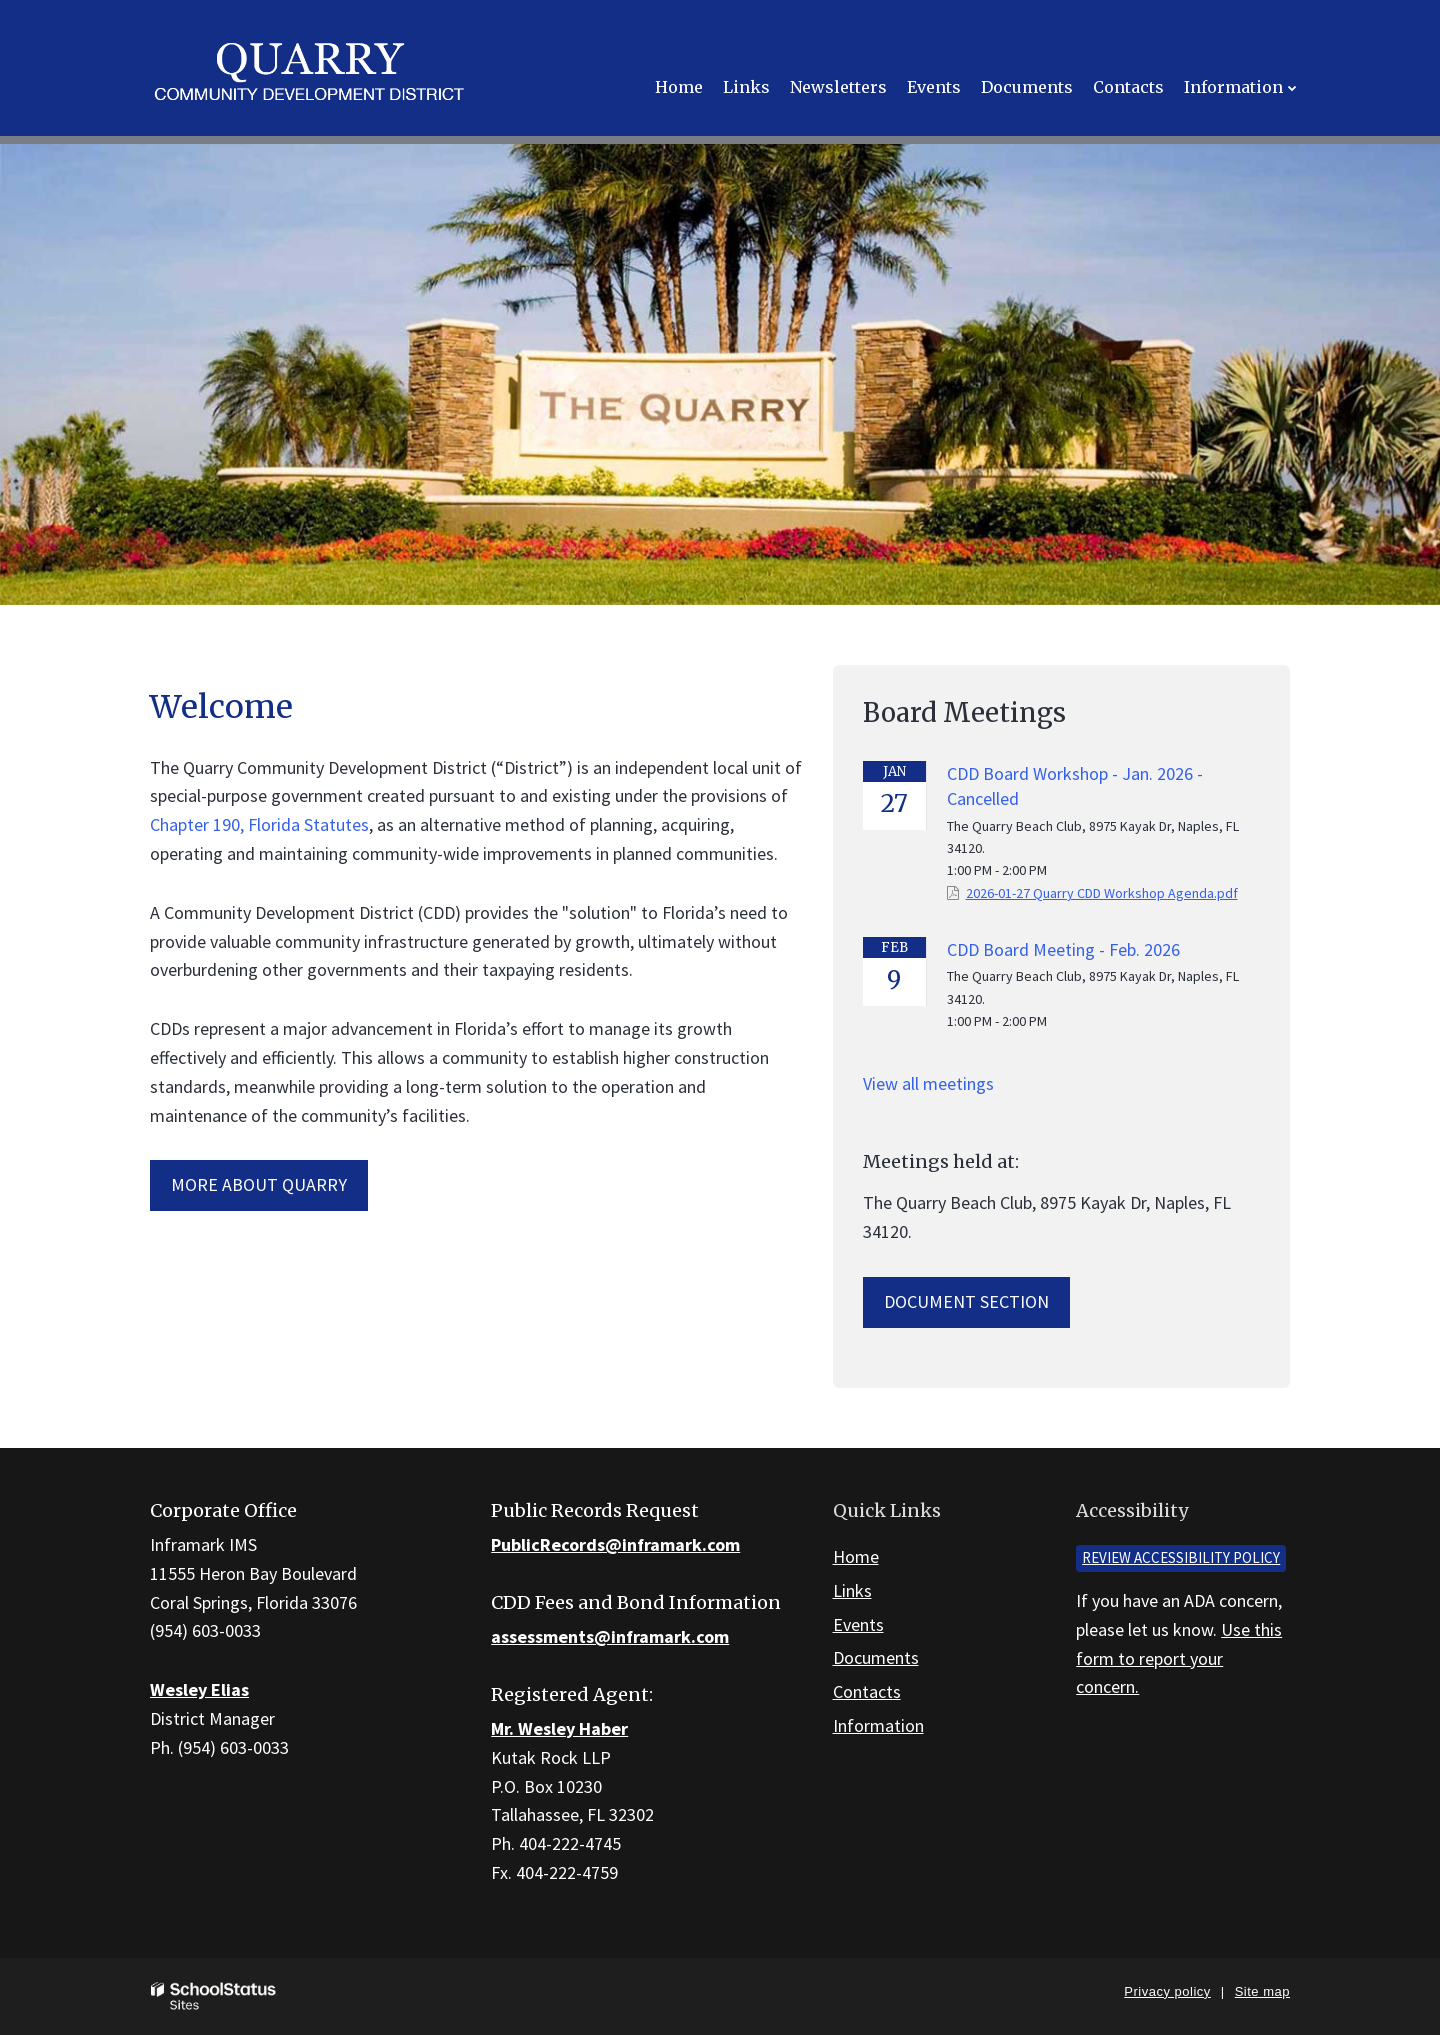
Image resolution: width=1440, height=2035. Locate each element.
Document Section (966, 1301)
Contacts (867, 1691)
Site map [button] (1262, 1991)
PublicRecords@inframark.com (615, 1544)
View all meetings (928, 1083)
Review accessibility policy (1181, 1557)
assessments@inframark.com (610, 1636)
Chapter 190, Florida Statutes (259, 824)
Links (852, 1590)
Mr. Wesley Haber (559, 1728)
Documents (876, 1657)
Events (858, 1624)
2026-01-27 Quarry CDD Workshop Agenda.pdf (1102, 893)
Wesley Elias (199, 1689)
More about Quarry (259, 1184)
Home (856, 1556)
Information (878, 1725)
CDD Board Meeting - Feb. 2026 (1063, 949)
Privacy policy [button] (1167, 1991)
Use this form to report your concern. (1179, 1658)
